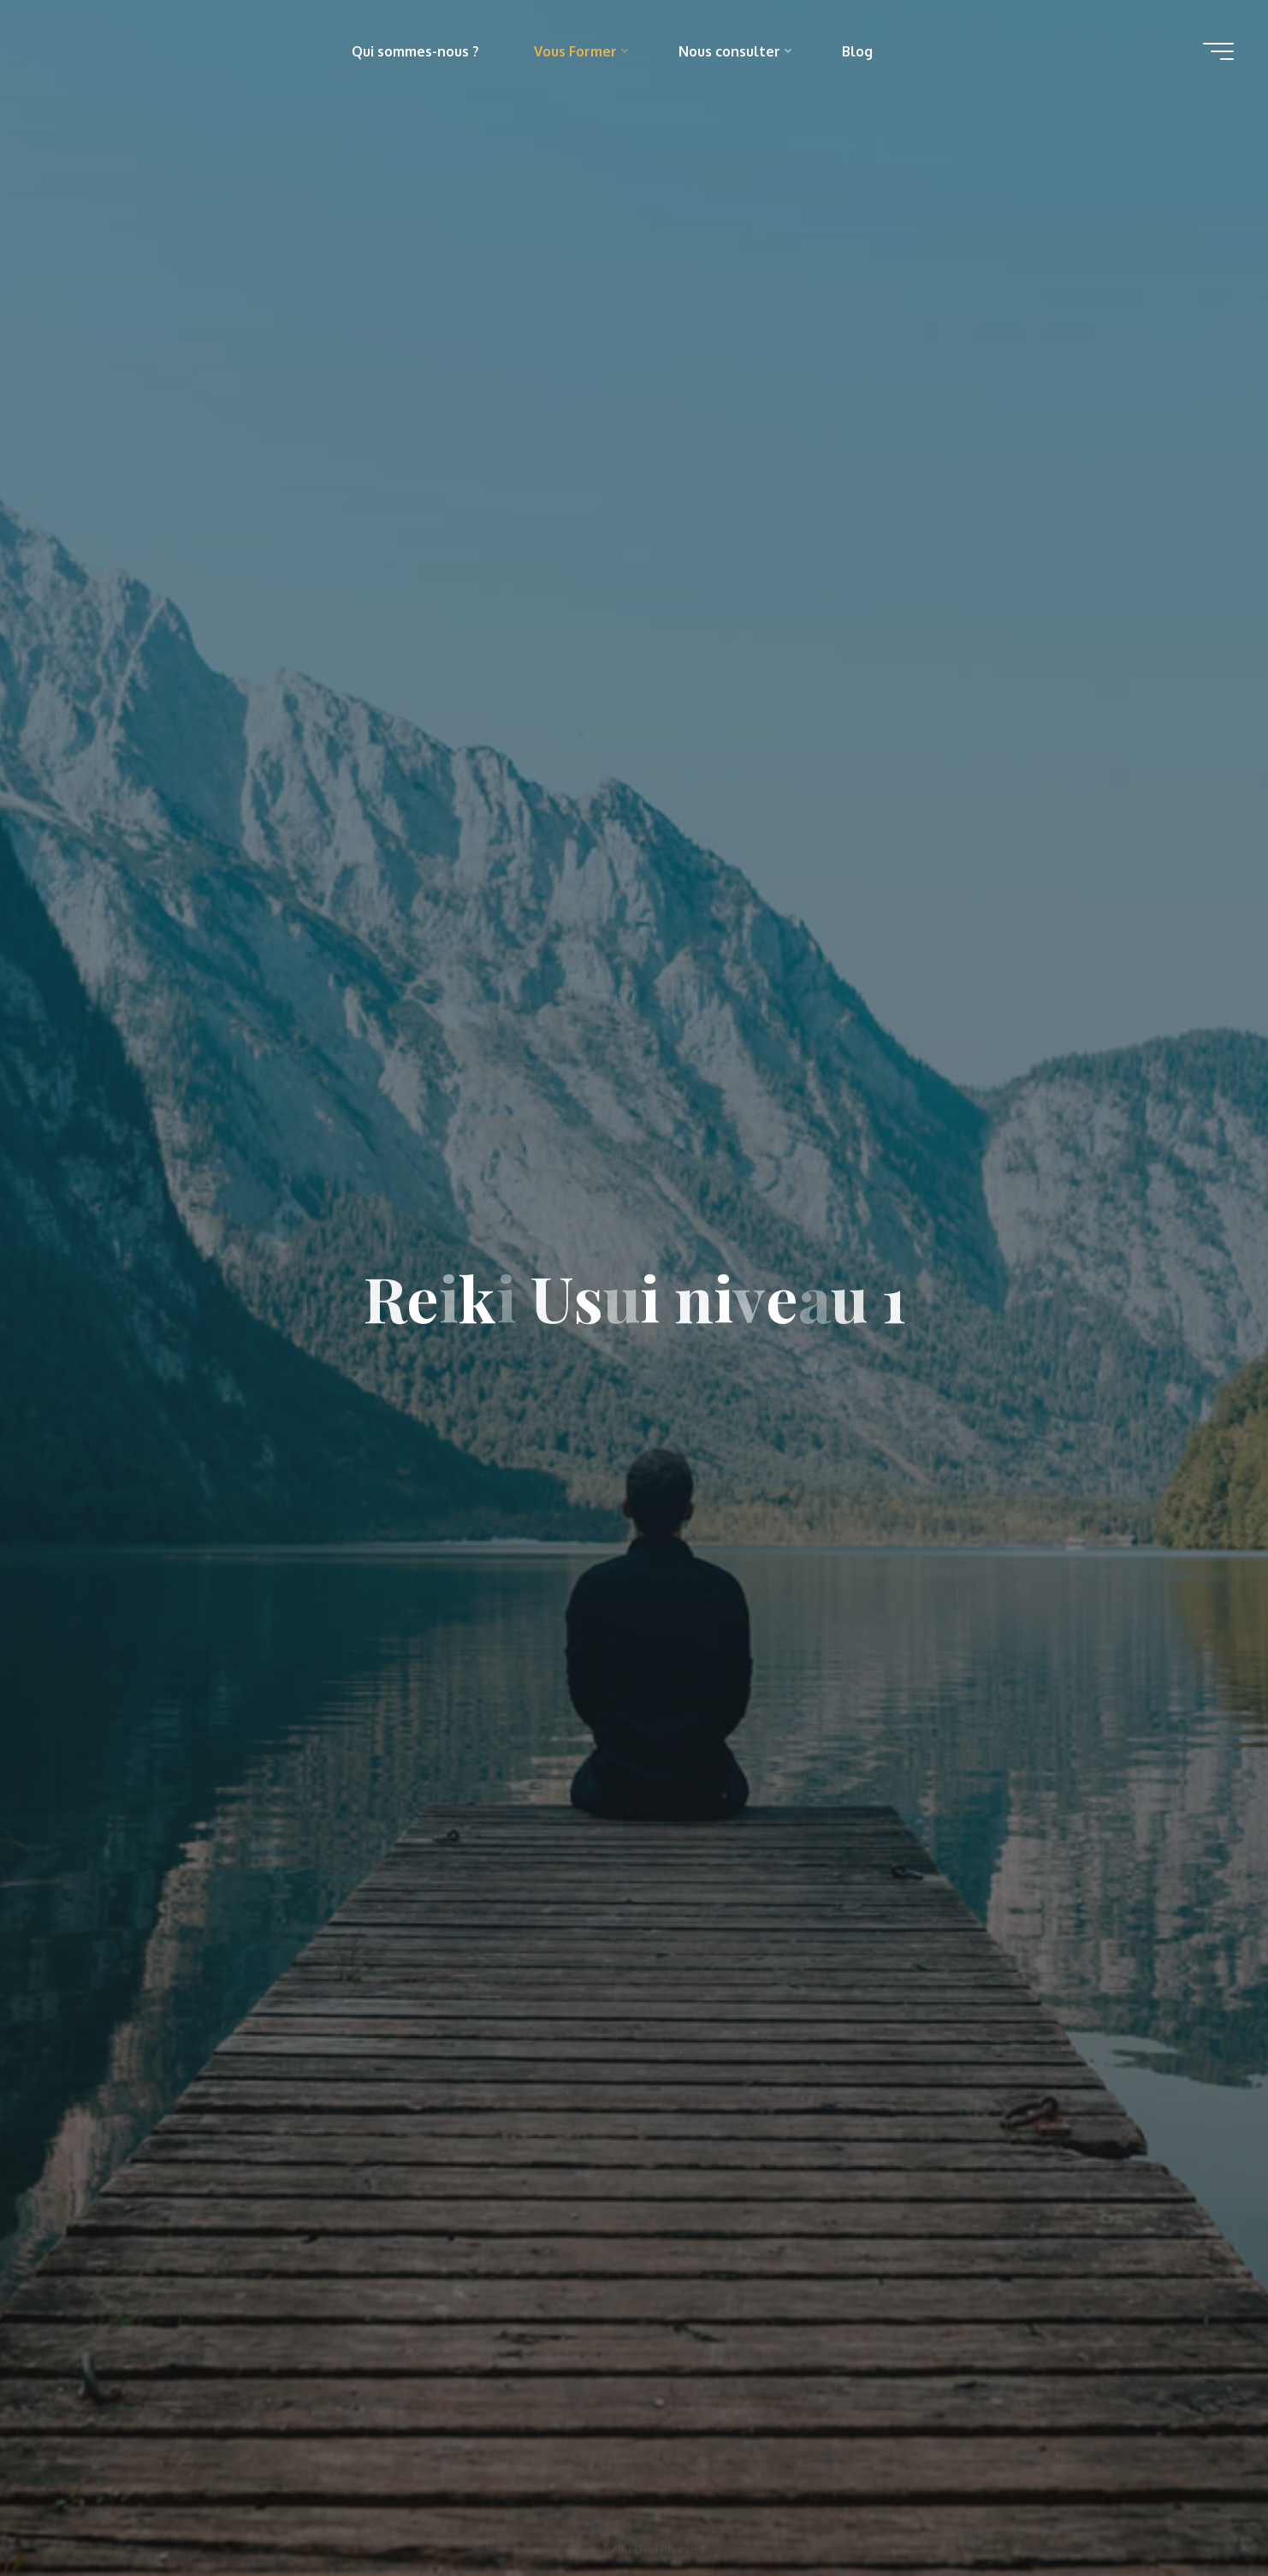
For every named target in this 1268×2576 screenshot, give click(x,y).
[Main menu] (1218, 51)
